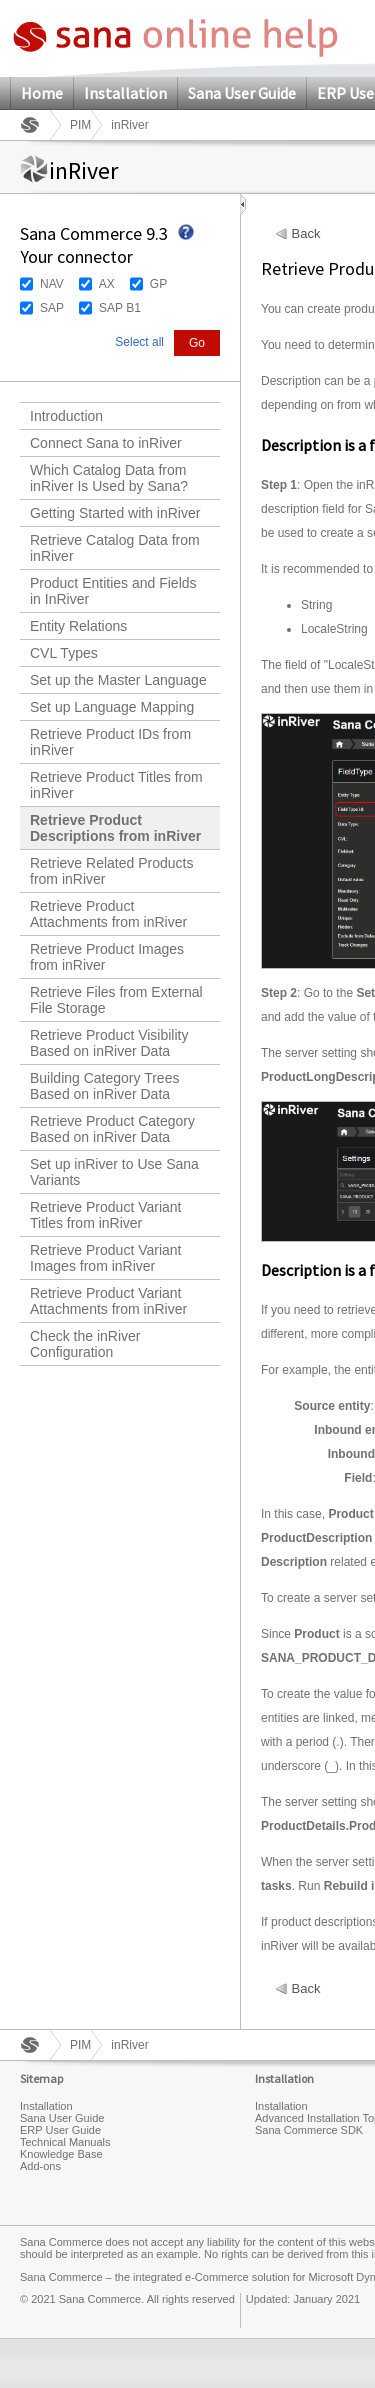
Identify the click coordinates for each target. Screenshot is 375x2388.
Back (306, 234)
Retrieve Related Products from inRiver (111, 871)
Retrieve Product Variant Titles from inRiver (105, 1215)
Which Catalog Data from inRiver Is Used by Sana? (109, 478)
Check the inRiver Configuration (85, 1344)
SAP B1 (120, 308)
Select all (139, 342)
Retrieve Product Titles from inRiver (116, 785)
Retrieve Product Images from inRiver (107, 957)
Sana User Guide (242, 93)
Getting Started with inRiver (115, 513)
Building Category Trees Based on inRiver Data (104, 1086)
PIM (80, 125)
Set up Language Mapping (112, 707)
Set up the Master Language (118, 680)
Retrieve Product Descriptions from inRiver (115, 828)
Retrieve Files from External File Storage (116, 1000)
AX (107, 284)
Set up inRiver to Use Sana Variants (114, 1172)
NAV (52, 284)
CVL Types (64, 653)
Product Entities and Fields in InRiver (113, 591)
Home (42, 93)
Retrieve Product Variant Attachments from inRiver (108, 1301)
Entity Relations (78, 626)
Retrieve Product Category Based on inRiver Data (112, 1129)
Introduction (66, 416)
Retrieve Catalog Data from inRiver (115, 548)
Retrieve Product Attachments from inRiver (108, 914)
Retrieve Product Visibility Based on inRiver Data (109, 1043)
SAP (52, 308)
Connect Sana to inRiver (106, 443)
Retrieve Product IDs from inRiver (110, 742)
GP (158, 284)
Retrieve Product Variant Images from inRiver (105, 1258)
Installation (125, 93)
